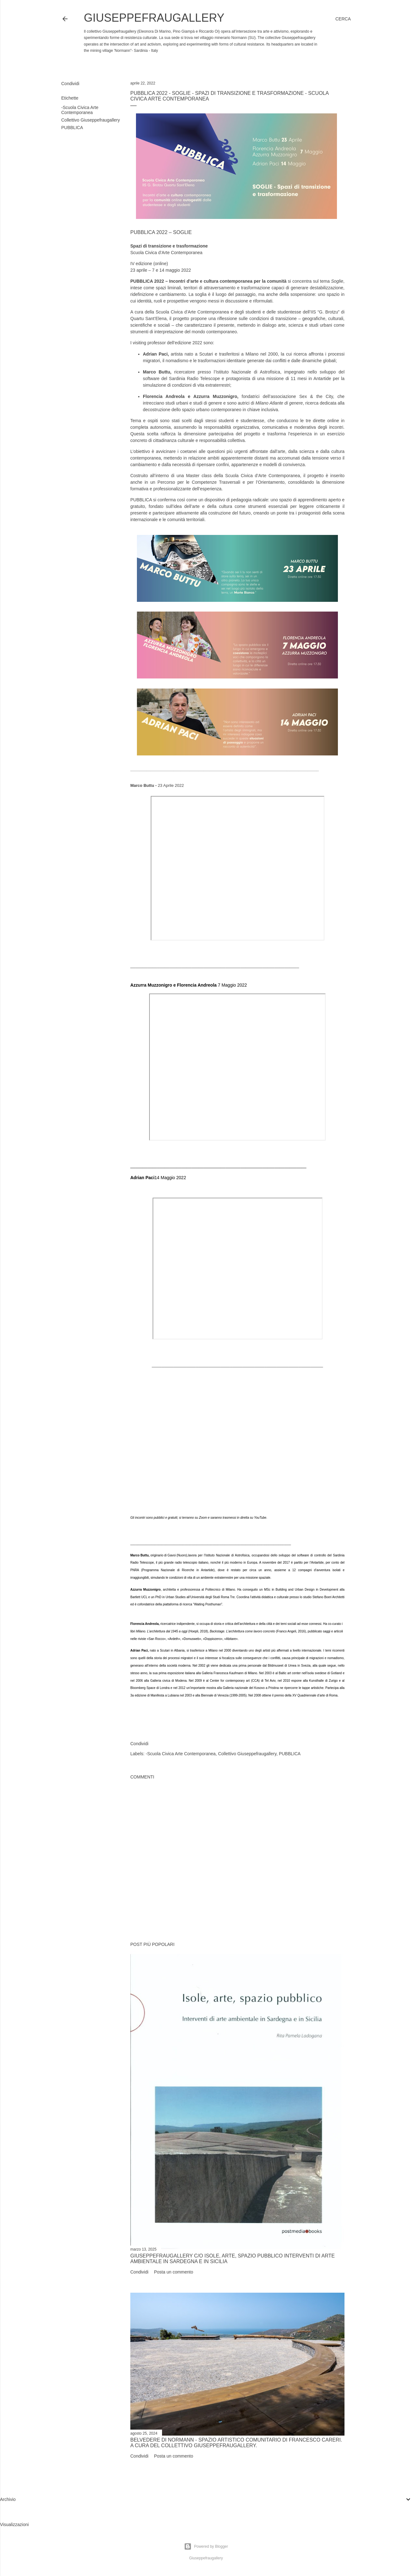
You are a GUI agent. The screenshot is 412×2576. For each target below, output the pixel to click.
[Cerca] (343, 18)
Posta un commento (173, 2271)
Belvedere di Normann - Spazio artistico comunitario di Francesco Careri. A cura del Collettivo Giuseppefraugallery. (236, 2442)
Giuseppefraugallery (154, 17)
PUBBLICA (72, 127)
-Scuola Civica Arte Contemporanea (79, 110)
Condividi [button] (70, 83)
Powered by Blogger (206, 2546)
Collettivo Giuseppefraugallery (90, 120)
